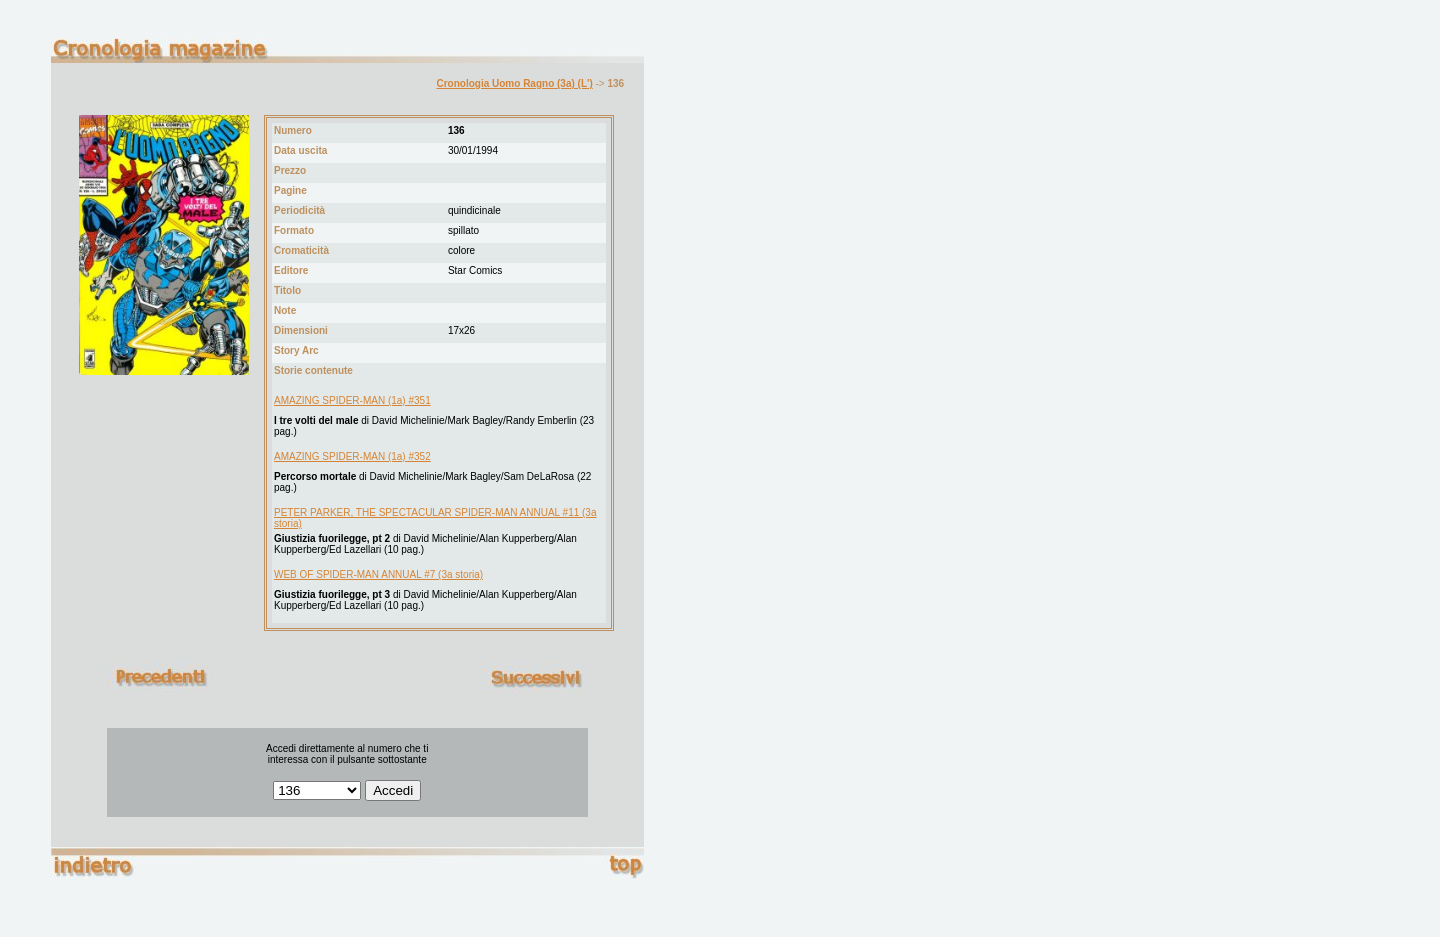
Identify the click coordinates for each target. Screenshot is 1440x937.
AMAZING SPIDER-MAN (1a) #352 (352, 456)
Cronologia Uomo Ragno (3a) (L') (514, 83)
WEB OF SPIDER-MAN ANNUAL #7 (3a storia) (378, 574)
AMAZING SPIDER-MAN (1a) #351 (352, 400)
